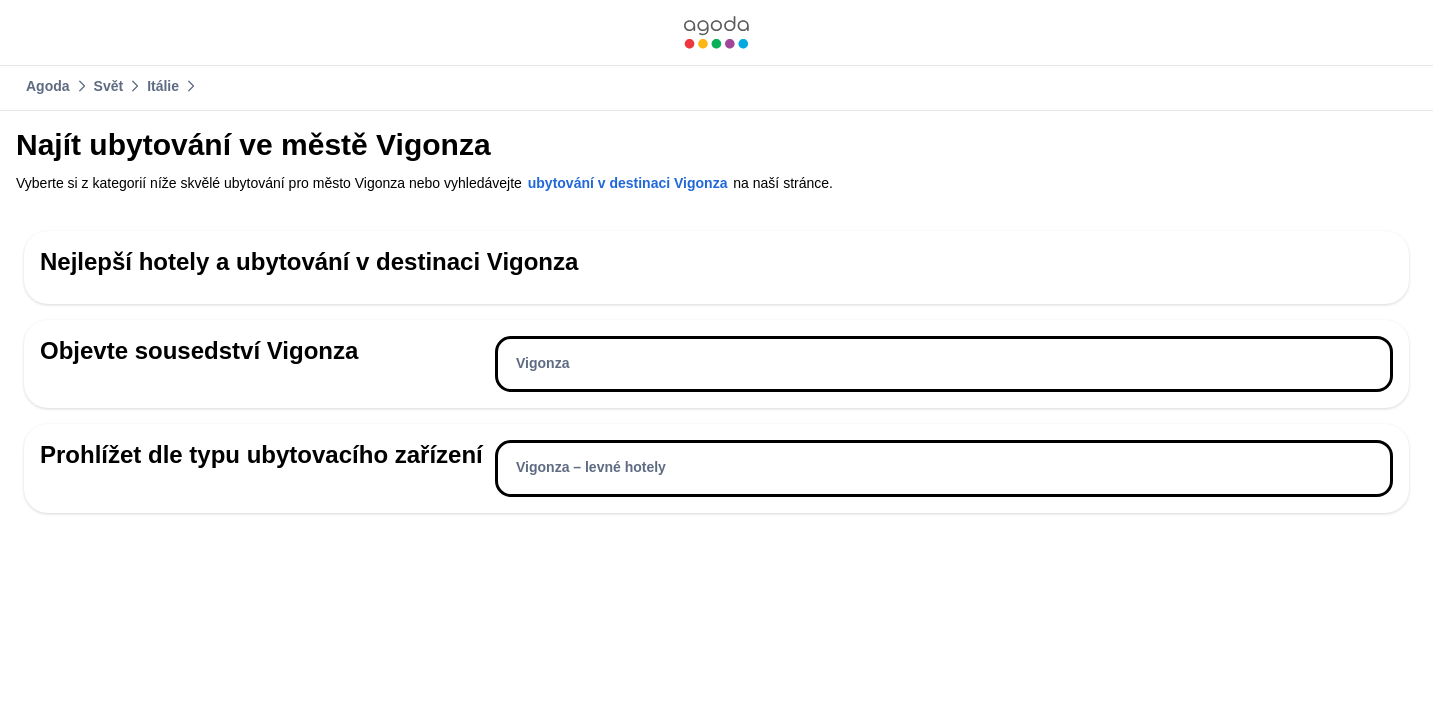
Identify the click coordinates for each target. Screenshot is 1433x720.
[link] (716, 32)
